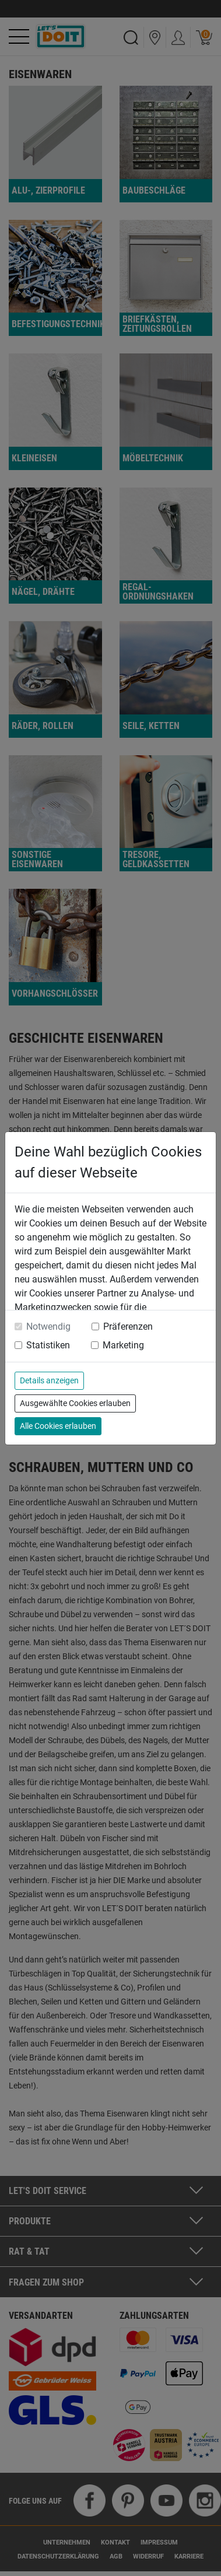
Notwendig (48, 1326)
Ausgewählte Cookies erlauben (75, 1403)
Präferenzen (128, 1326)
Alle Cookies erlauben (58, 1426)
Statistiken (48, 1345)
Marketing (123, 1345)
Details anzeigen (49, 1380)
